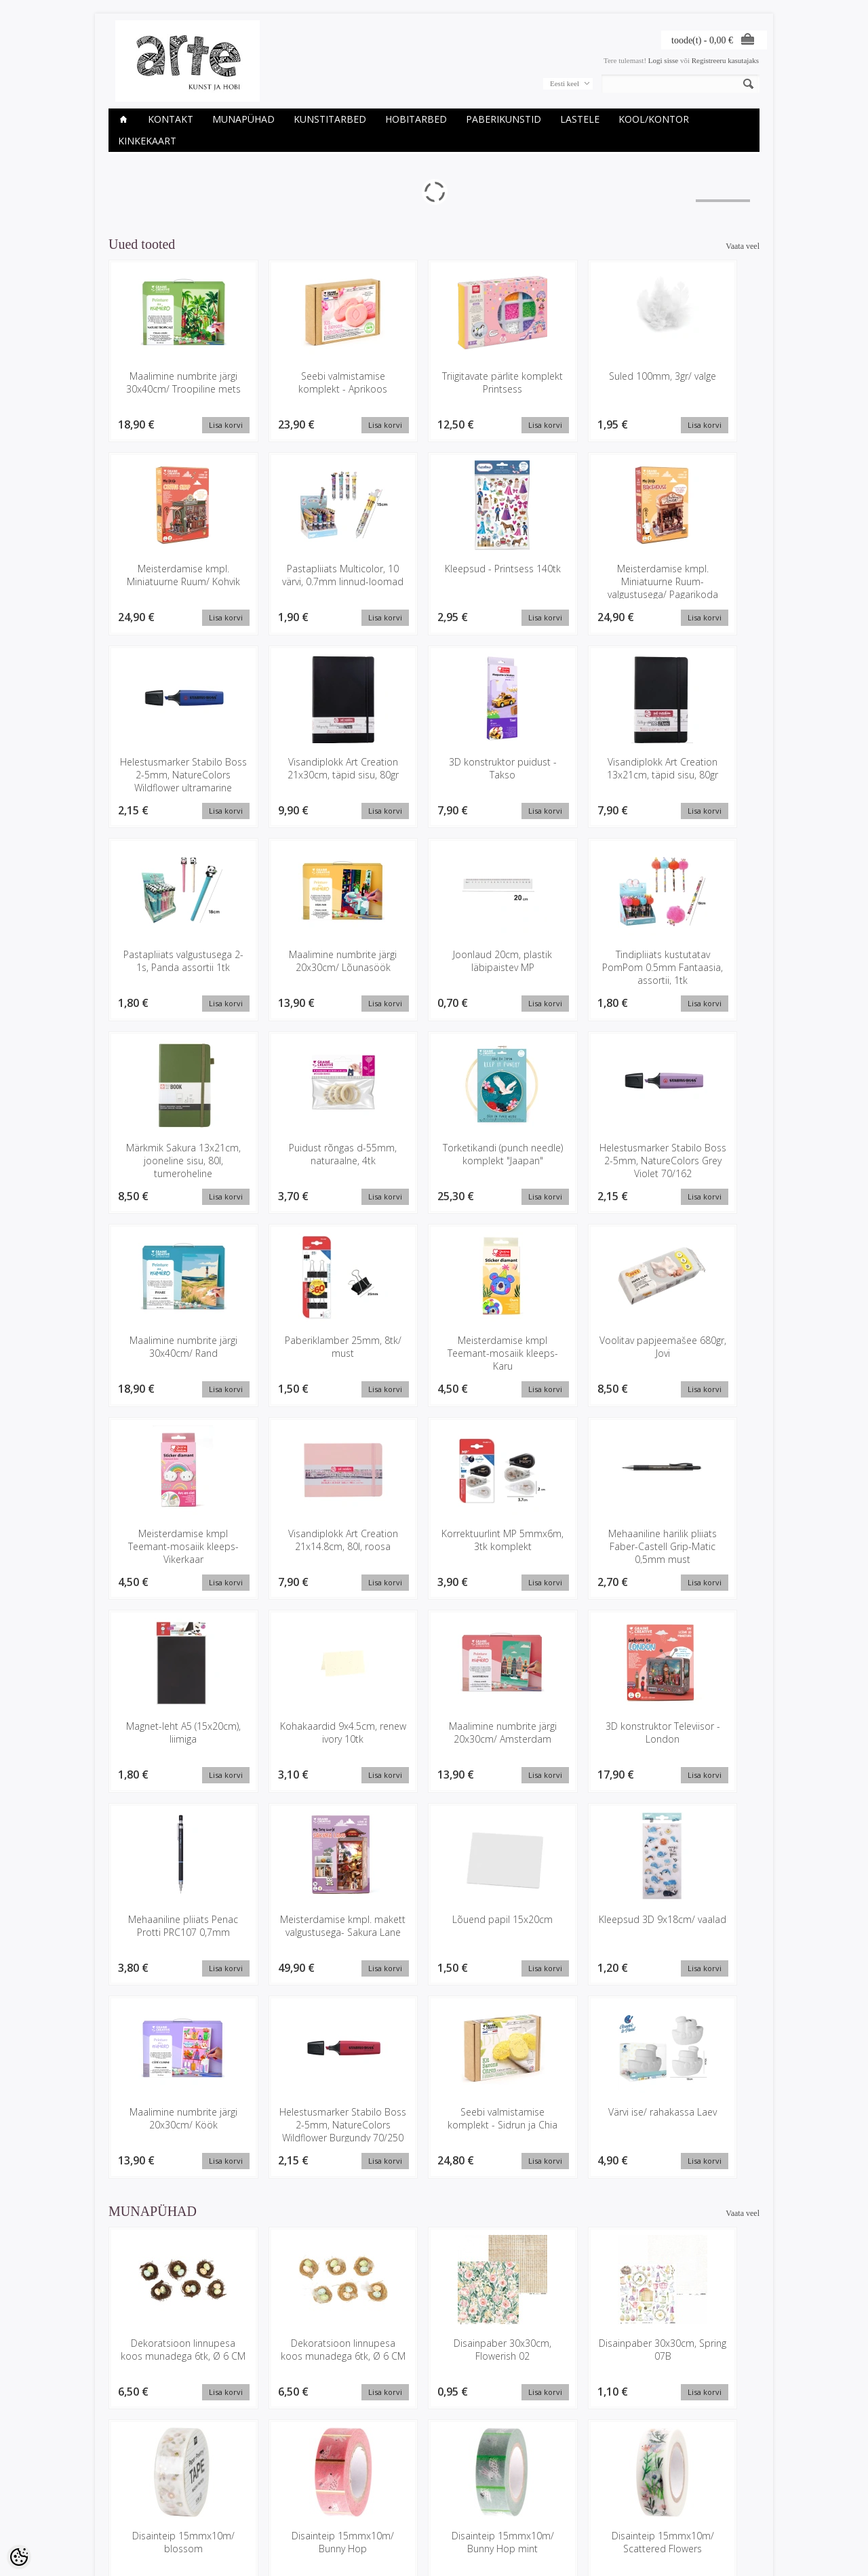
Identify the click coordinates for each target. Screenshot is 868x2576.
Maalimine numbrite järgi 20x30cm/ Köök (302, 1735)
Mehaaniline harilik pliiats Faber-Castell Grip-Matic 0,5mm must (434, 1361)
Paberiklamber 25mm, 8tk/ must (302, 1155)
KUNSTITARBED (330, 119)
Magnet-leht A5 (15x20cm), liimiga (566, 1349)
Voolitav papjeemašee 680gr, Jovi (566, 1155)
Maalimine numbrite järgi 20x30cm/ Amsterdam (170, 1548)
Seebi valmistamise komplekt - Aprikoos (302, 382)
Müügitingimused (136, 2516)
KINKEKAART (147, 140)
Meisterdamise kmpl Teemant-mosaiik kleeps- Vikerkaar (698, 1162)
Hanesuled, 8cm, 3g (301, 2346)
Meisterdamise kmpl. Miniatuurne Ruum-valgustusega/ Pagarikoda (434, 588)
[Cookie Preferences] (19, 2557)
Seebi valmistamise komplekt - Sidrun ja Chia (566, 1741)
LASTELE (579, 119)
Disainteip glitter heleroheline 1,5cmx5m (566, 2166)
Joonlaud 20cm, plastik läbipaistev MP (698, 769)
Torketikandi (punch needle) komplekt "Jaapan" (566, 968)
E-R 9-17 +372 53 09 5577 (485, 2514)
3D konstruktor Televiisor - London (301, 1542)
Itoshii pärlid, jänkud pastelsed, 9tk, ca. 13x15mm (566, 2359)
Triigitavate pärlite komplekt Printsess (434, 382)
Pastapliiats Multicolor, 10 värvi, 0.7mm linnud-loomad (169, 582)
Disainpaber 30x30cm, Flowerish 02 (434, 1966)
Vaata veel (743, 246)
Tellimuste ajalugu (359, 2493)
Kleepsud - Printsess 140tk (302, 576)
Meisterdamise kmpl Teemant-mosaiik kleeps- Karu (434, 1162)
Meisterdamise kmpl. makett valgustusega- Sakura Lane (566, 1548)
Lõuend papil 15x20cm (698, 1535)
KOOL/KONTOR (653, 119)
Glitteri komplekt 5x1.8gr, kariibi (170, 2353)
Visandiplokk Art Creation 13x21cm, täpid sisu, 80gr (302, 775)
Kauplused (126, 2481)
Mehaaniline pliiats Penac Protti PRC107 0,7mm (434, 1548)
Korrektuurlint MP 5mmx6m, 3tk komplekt (302, 1355)
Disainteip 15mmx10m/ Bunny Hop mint (301, 2166)
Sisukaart (234, 2516)
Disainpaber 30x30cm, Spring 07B (566, 1966)
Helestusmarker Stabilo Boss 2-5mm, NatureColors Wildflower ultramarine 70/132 (566, 595)
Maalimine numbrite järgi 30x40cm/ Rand (169, 1155)
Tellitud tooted (353, 2504)
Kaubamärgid (241, 2481)
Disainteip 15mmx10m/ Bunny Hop (169, 2166)
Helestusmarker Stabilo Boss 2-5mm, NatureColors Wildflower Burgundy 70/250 (434, 1754)
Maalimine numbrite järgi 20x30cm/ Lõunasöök (566, 775)
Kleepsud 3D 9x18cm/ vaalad (169, 1735)
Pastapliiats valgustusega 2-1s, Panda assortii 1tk (434, 775)
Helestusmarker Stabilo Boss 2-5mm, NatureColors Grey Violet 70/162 (699, 975)
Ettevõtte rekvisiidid (140, 2493)
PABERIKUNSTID (503, 119)
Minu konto (348, 2481)
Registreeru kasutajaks (725, 60)
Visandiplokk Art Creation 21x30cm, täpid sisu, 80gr (699, 582)
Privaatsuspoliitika (138, 2504)
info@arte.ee (462, 2525)
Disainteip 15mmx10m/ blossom (698, 1966)
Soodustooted (242, 2493)
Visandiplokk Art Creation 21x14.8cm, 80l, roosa (169, 1355)
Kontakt (170, 119)
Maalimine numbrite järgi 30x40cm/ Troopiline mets (170, 389)
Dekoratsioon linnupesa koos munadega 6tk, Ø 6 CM (169, 1973)
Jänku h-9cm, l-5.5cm (699, 2346)
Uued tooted (239, 2504)
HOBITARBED (416, 119)
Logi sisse (663, 60)
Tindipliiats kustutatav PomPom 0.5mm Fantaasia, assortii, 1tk (169, 968)
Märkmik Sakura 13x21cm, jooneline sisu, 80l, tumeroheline (302, 968)
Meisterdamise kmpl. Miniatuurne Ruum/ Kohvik (699, 389)
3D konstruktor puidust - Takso (169, 769)
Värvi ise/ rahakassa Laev (699, 1735)
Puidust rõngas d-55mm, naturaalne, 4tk (434, 962)
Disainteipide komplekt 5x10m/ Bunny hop (698, 2166)
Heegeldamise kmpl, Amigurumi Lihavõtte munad (434, 2359)
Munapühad (243, 119)
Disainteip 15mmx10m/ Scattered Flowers (434, 2166)
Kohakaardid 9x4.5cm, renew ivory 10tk (698, 1349)
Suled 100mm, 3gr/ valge (566, 382)
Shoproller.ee (737, 2553)
